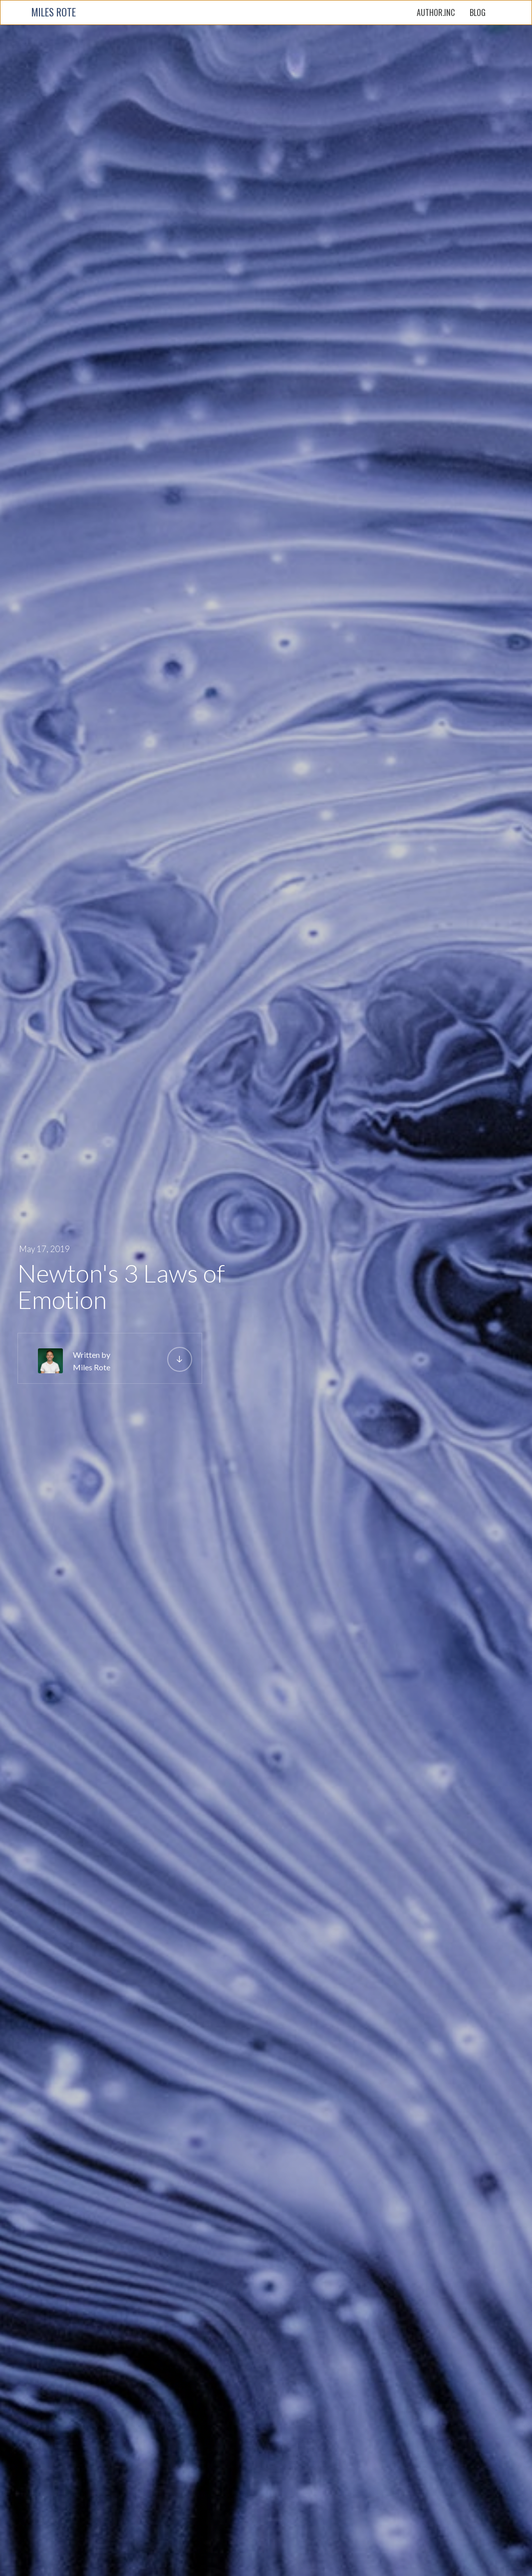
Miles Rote (91, 1367)
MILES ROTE (53, 11)
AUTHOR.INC (436, 12)
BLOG (478, 12)
